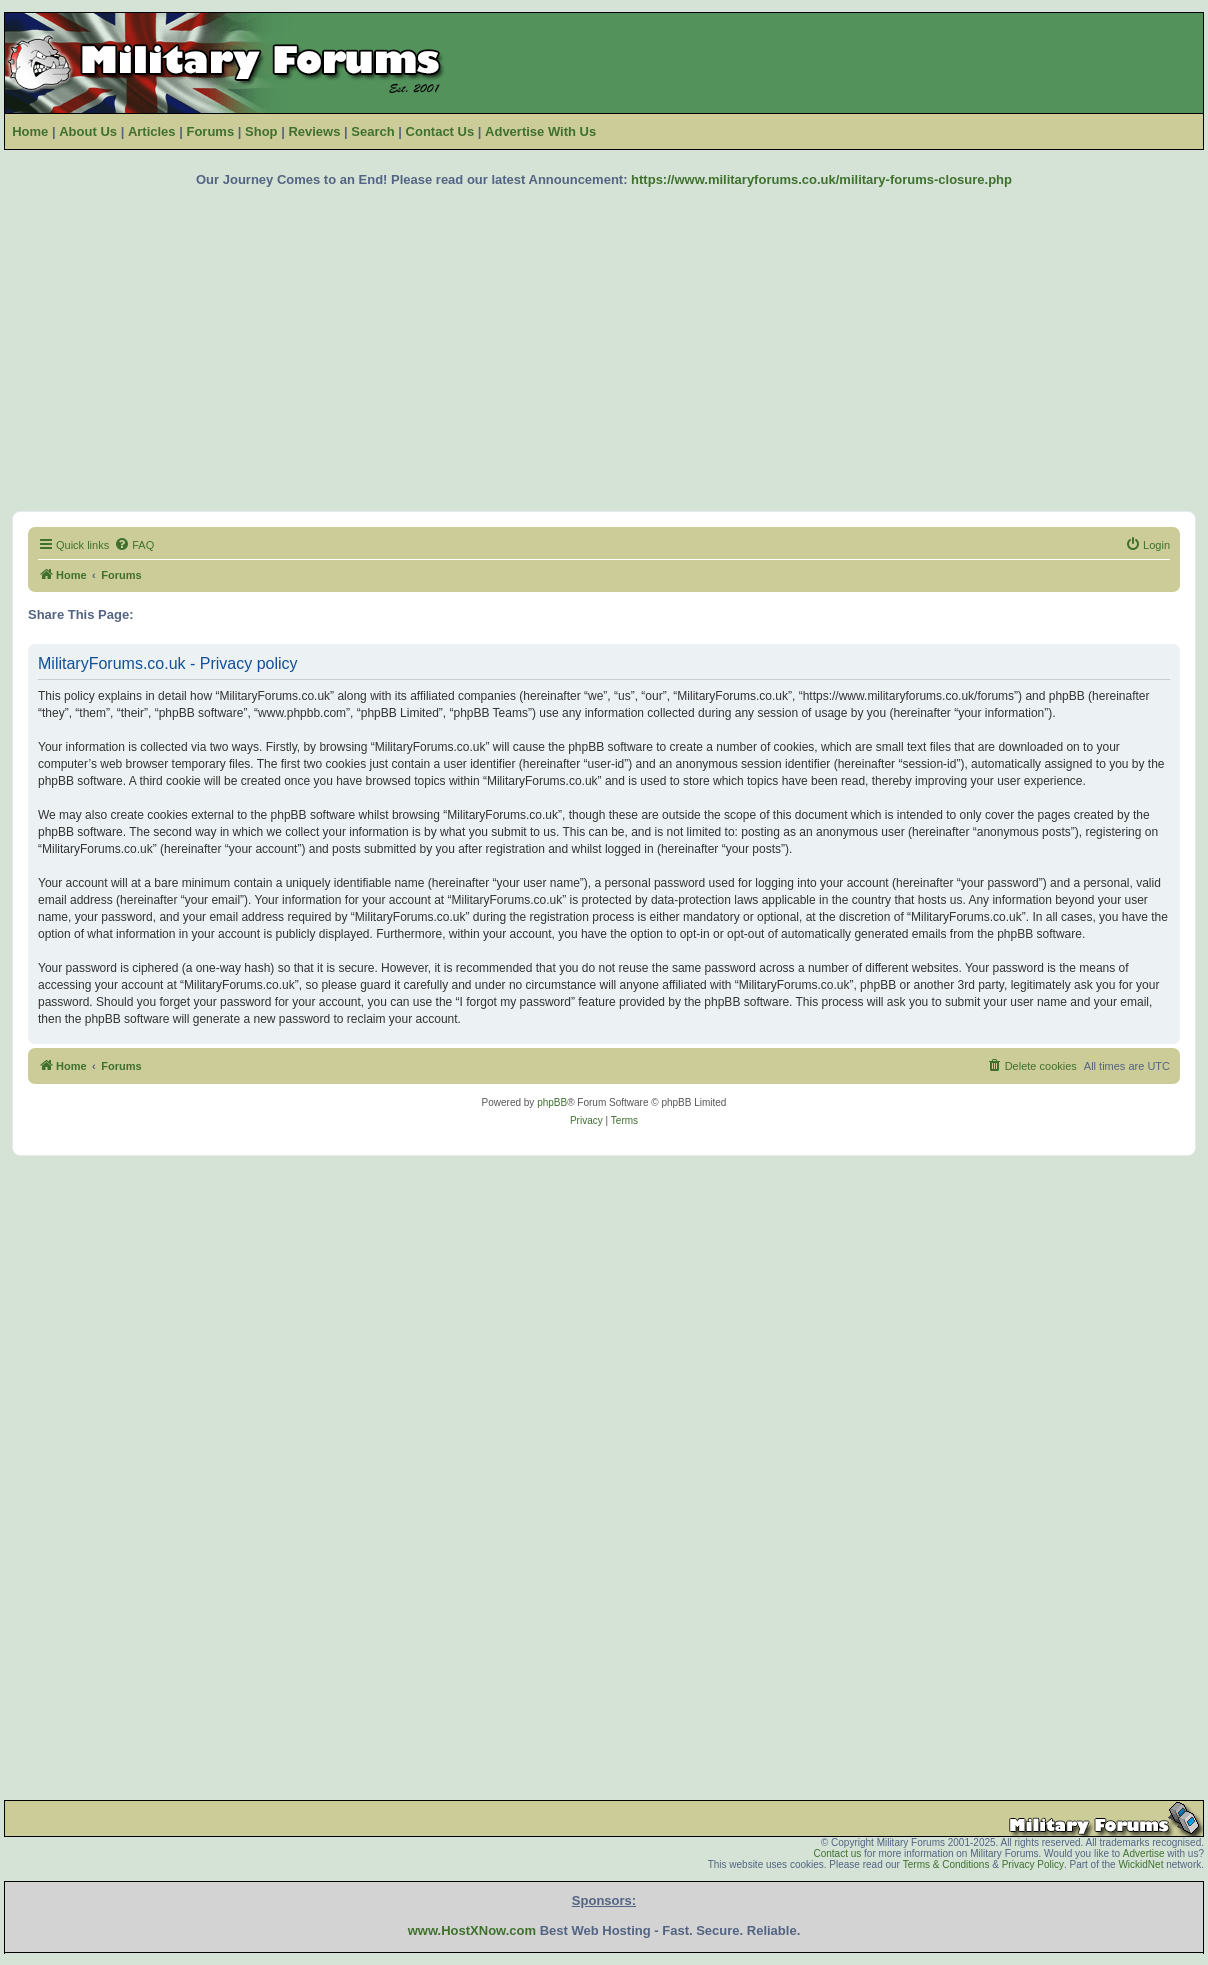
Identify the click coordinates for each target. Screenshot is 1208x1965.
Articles (152, 131)
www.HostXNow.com (472, 1930)
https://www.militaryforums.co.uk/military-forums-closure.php (821, 179)
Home (30, 131)
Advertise (1144, 1853)
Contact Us (440, 131)
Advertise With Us (540, 131)
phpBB (552, 1102)
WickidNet (1140, 1864)
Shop (261, 131)
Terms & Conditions (946, 1864)
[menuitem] (134, 545)
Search (372, 131)
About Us (88, 131)
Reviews (314, 131)
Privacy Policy (1033, 1864)
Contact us (837, 1853)
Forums (210, 131)
